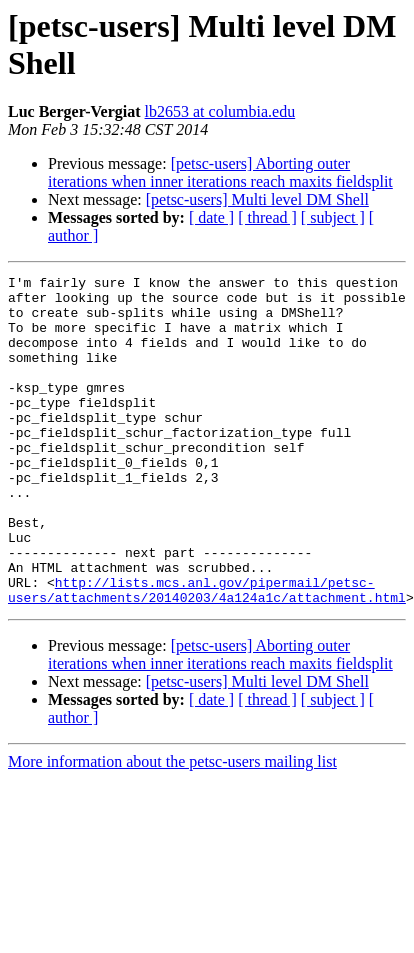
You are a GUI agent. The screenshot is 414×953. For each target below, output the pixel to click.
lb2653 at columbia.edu (220, 111)
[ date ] (211, 217)
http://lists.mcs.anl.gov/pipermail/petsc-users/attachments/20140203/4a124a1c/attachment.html (207, 654)
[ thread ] (267, 217)
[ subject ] (333, 217)
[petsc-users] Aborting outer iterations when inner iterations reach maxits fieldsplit (220, 172)
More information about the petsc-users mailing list (172, 827)
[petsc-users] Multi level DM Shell (257, 199)
